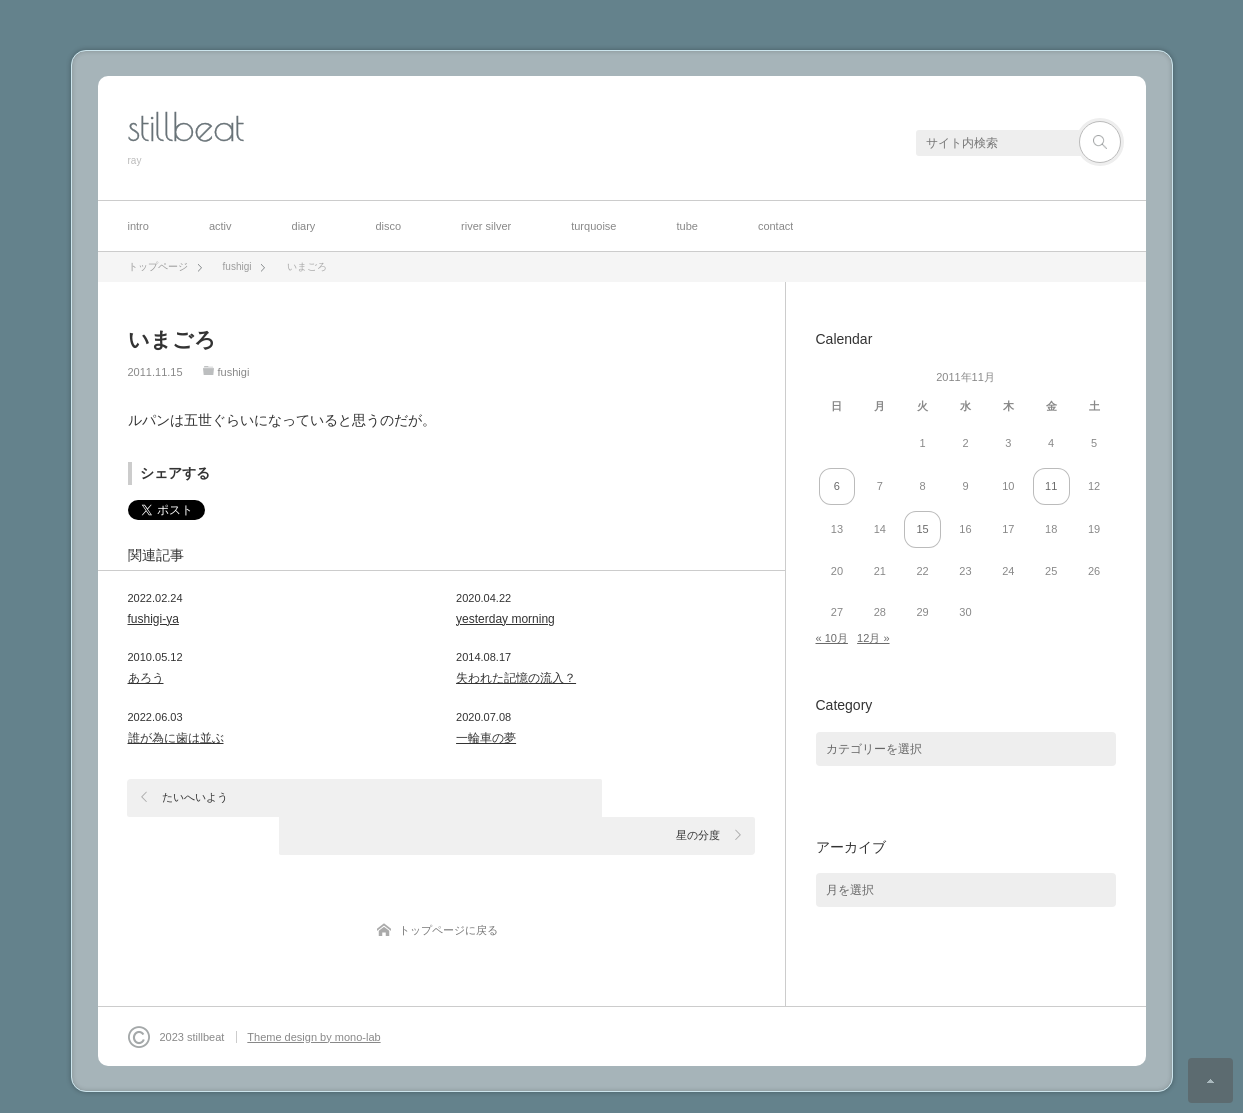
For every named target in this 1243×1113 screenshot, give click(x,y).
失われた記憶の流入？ (516, 678)
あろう (146, 678)
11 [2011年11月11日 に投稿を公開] (1051, 486)
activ (220, 226)
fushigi (234, 372)
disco (388, 226)
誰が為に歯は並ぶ (176, 738)
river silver (486, 226)
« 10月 (832, 638)
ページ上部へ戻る (1210, 1080)
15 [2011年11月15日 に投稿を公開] (922, 529)
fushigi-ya (153, 619)
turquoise (593, 226)
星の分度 (698, 797)
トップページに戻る (448, 892)
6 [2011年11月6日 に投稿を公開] (837, 486)
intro (138, 226)
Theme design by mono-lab (313, 1008)
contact (775, 226)
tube (686, 226)
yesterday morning (505, 619)
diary (304, 226)
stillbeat (186, 127)
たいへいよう (196, 797)
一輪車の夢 (486, 738)
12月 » (873, 638)
